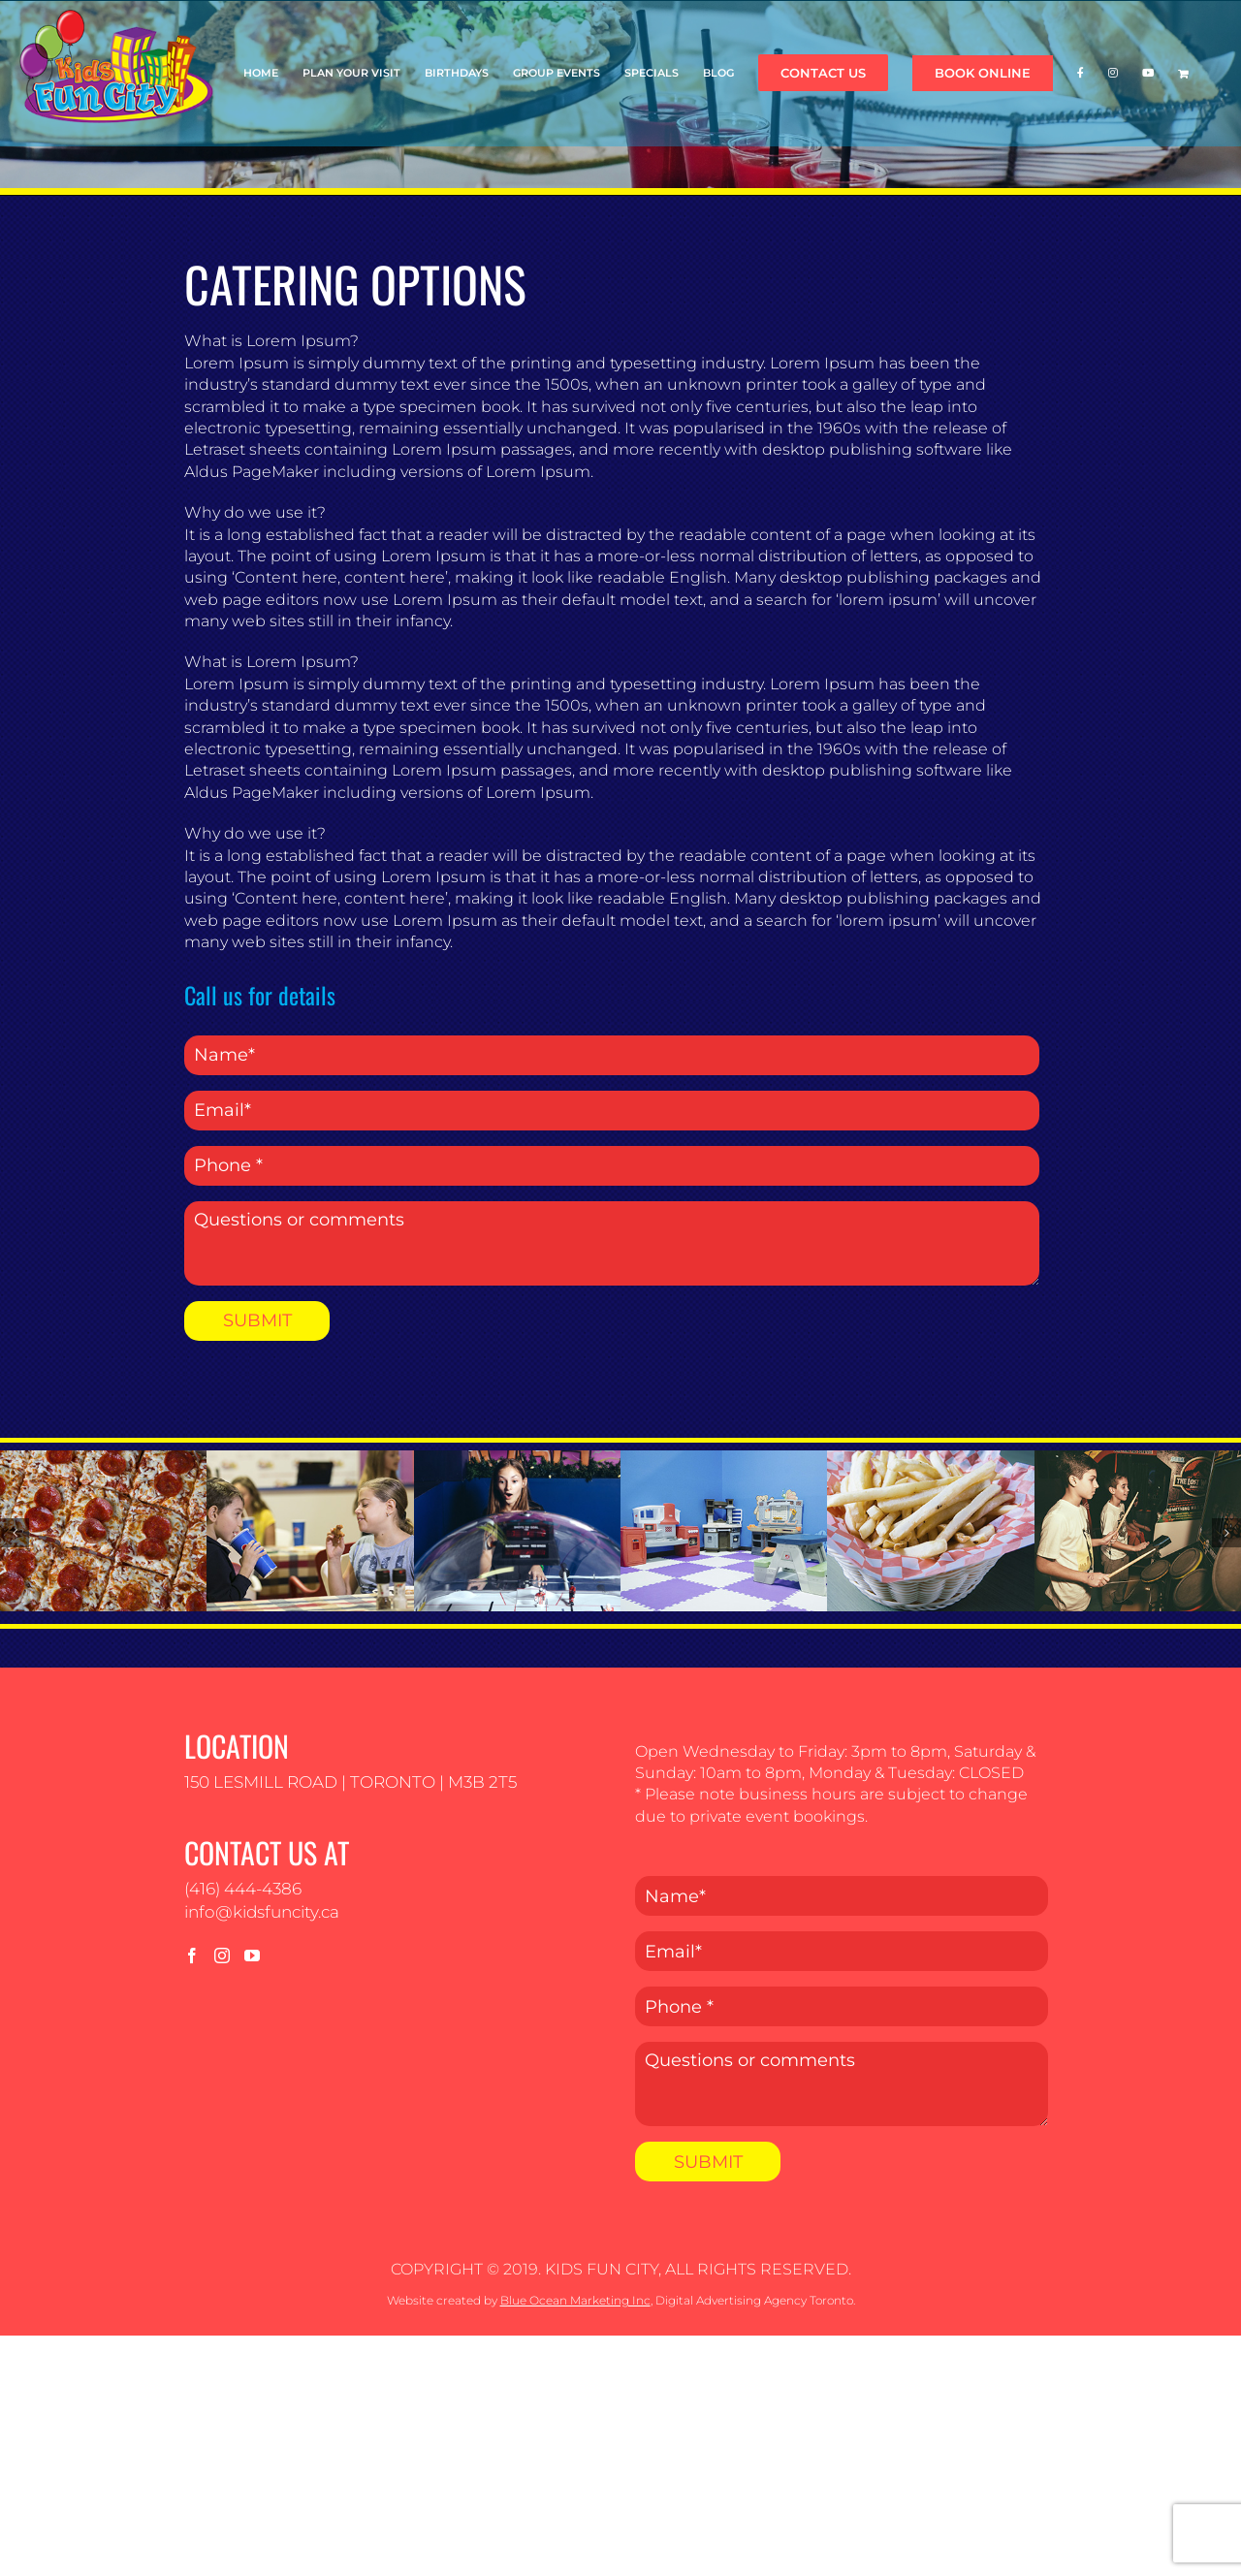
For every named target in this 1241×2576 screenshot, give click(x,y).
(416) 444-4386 (243, 1888)
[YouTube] (252, 1955)
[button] (14, 1532)
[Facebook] (192, 1955)
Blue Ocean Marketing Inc (575, 2300)
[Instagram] (222, 1955)
